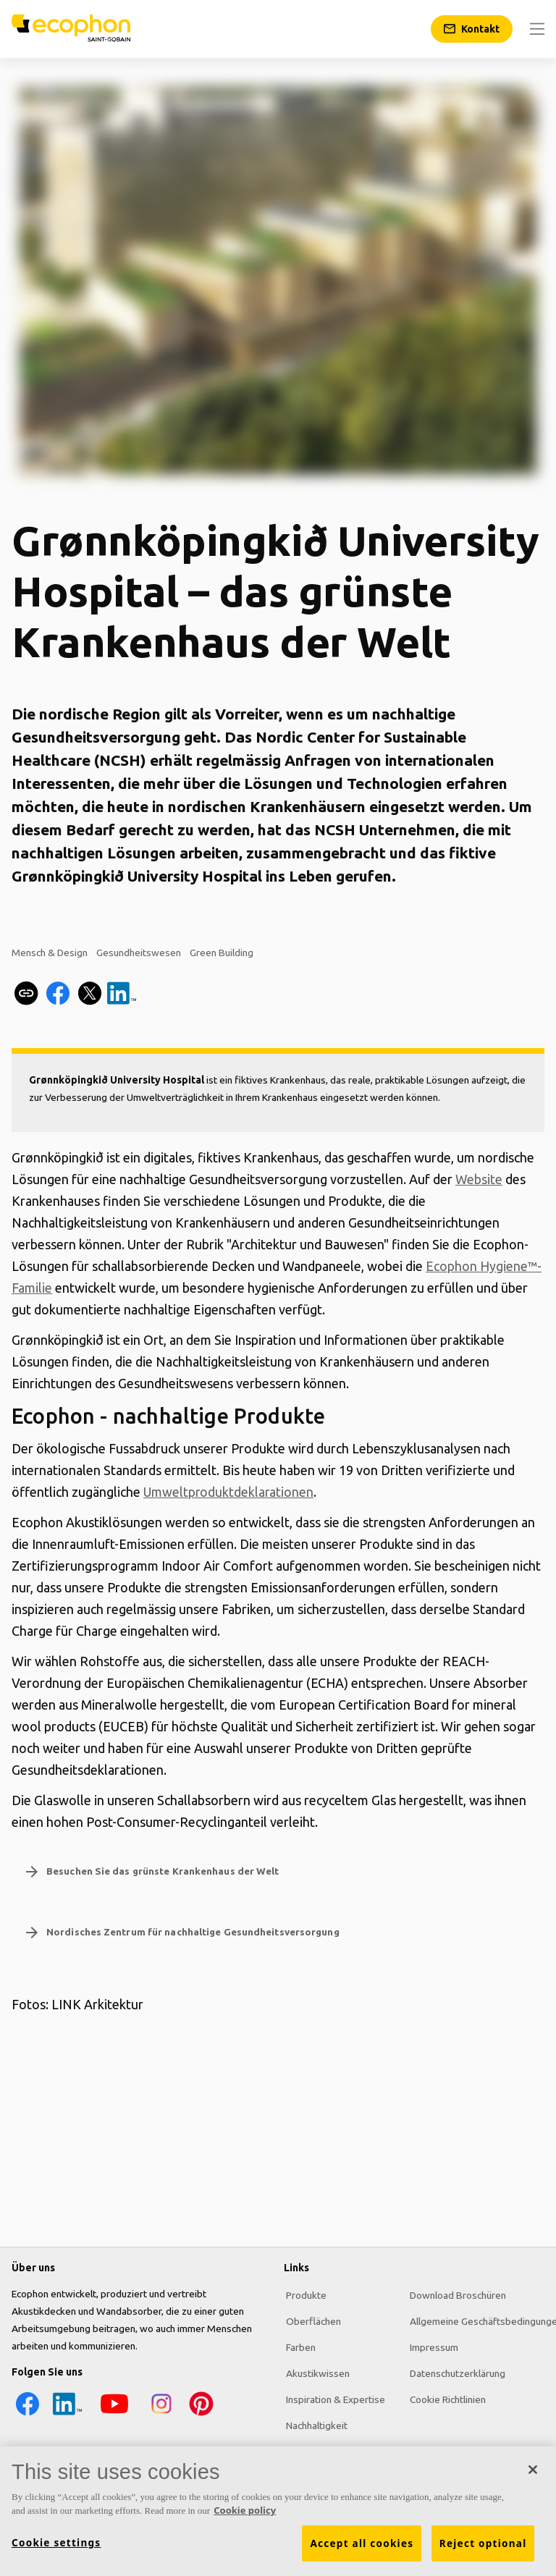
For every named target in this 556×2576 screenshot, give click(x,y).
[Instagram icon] (160, 2414)
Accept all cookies (361, 2543)
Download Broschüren (451, 2294)
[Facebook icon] (26, 2414)
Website (479, 1179)
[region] (278, 2511)
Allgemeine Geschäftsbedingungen (479, 2320)
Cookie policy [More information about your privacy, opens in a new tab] (245, 2510)
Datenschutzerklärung (450, 2372)
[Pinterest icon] (199, 2414)
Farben (298, 2346)
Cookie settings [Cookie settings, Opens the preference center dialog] (56, 2542)
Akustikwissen (316, 2372)
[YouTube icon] (113, 2414)
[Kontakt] (472, 29)
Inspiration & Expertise (333, 2398)
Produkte (304, 2294)
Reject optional (483, 2543)
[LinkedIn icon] (65, 2414)
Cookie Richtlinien (441, 2398)
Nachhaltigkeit (314, 2424)
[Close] (533, 2470)
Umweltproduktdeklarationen (229, 1492)
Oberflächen (311, 2320)
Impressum (427, 2346)
